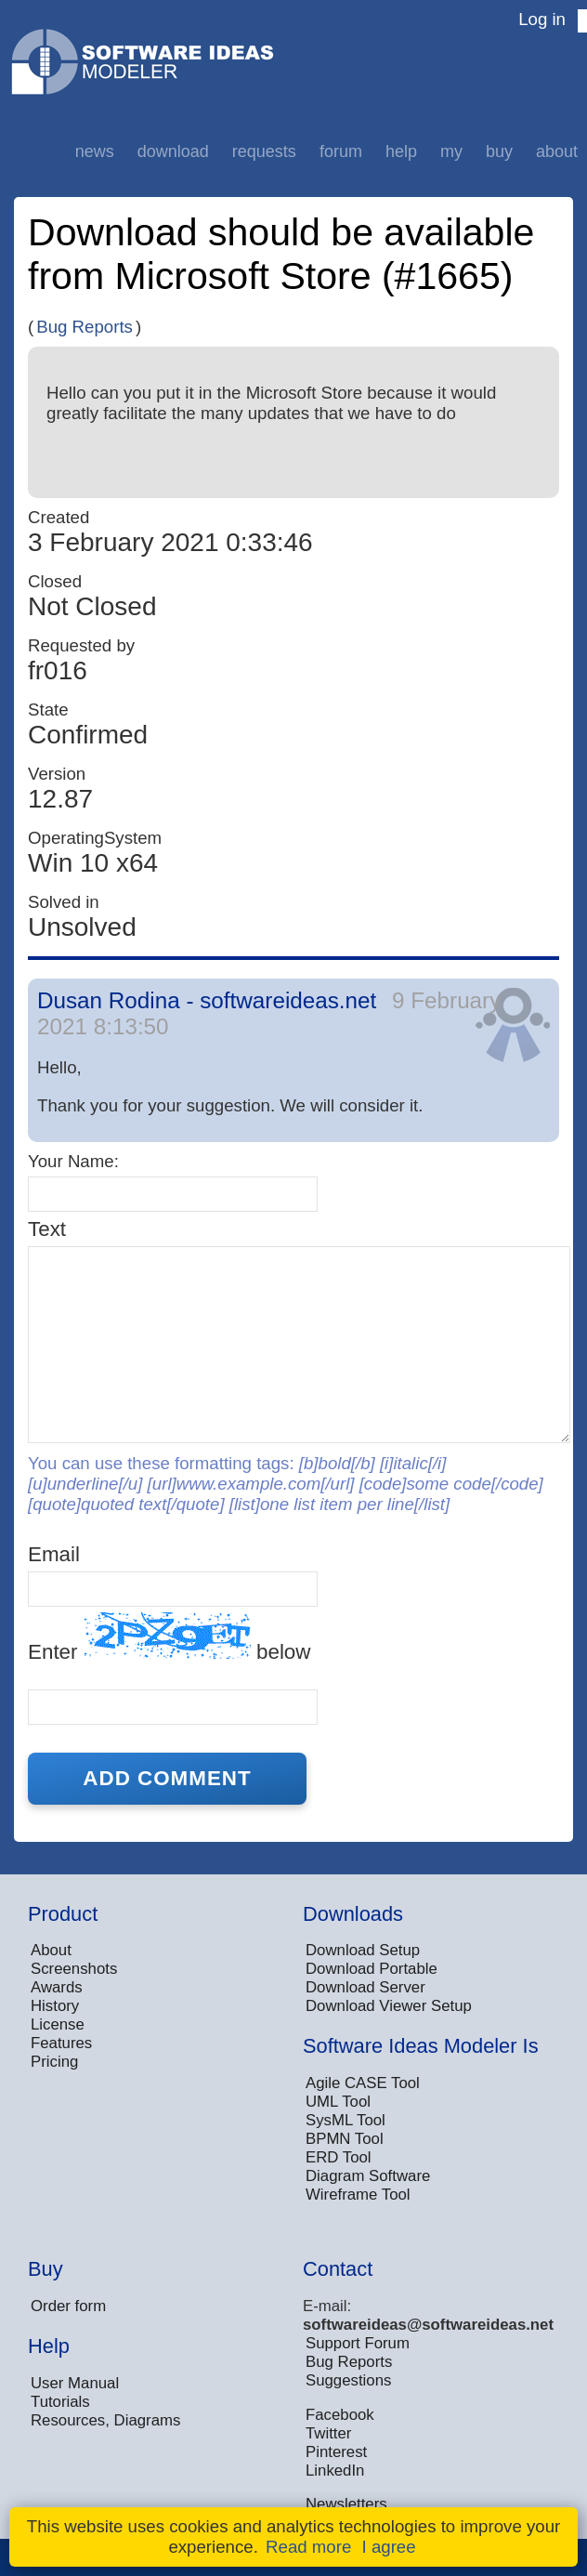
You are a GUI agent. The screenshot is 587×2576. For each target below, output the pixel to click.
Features (61, 2043)
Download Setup (363, 1950)
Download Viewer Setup (389, 2006)
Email (54, 1554)
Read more (308, 2546)
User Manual (75, 2383)
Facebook (340, 2415)
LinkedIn (335, 2470)
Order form (68, 2306)
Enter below (169, 1637)
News (94, 151)
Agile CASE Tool (363, 2083)
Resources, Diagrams (105, 2420)
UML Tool (338, 2101)
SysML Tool (345, 2120)
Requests (264, 151)
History (55, 2006)
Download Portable (371, 1969)
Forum (341, 151)
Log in (542, 19)
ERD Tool (339, 2157)
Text (47, 1229)
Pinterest (336, 2452)
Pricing (54, 2061)
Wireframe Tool (358, 2194)
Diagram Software (368, 2176)
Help (401, 151)
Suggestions (348, 2380)
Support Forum (358, 2343)
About (557, 151)
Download (173, 151)
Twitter (328, 2433)
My (451, 151)
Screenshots (74, 1969)
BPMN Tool (345, 2139)
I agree (389, 2546)
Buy (499, 151)
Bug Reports (84, 326)
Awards (57, 1987)
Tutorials (60, 2402)
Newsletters (346, 2504)
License (58, 2024)
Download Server (365, 1987)
